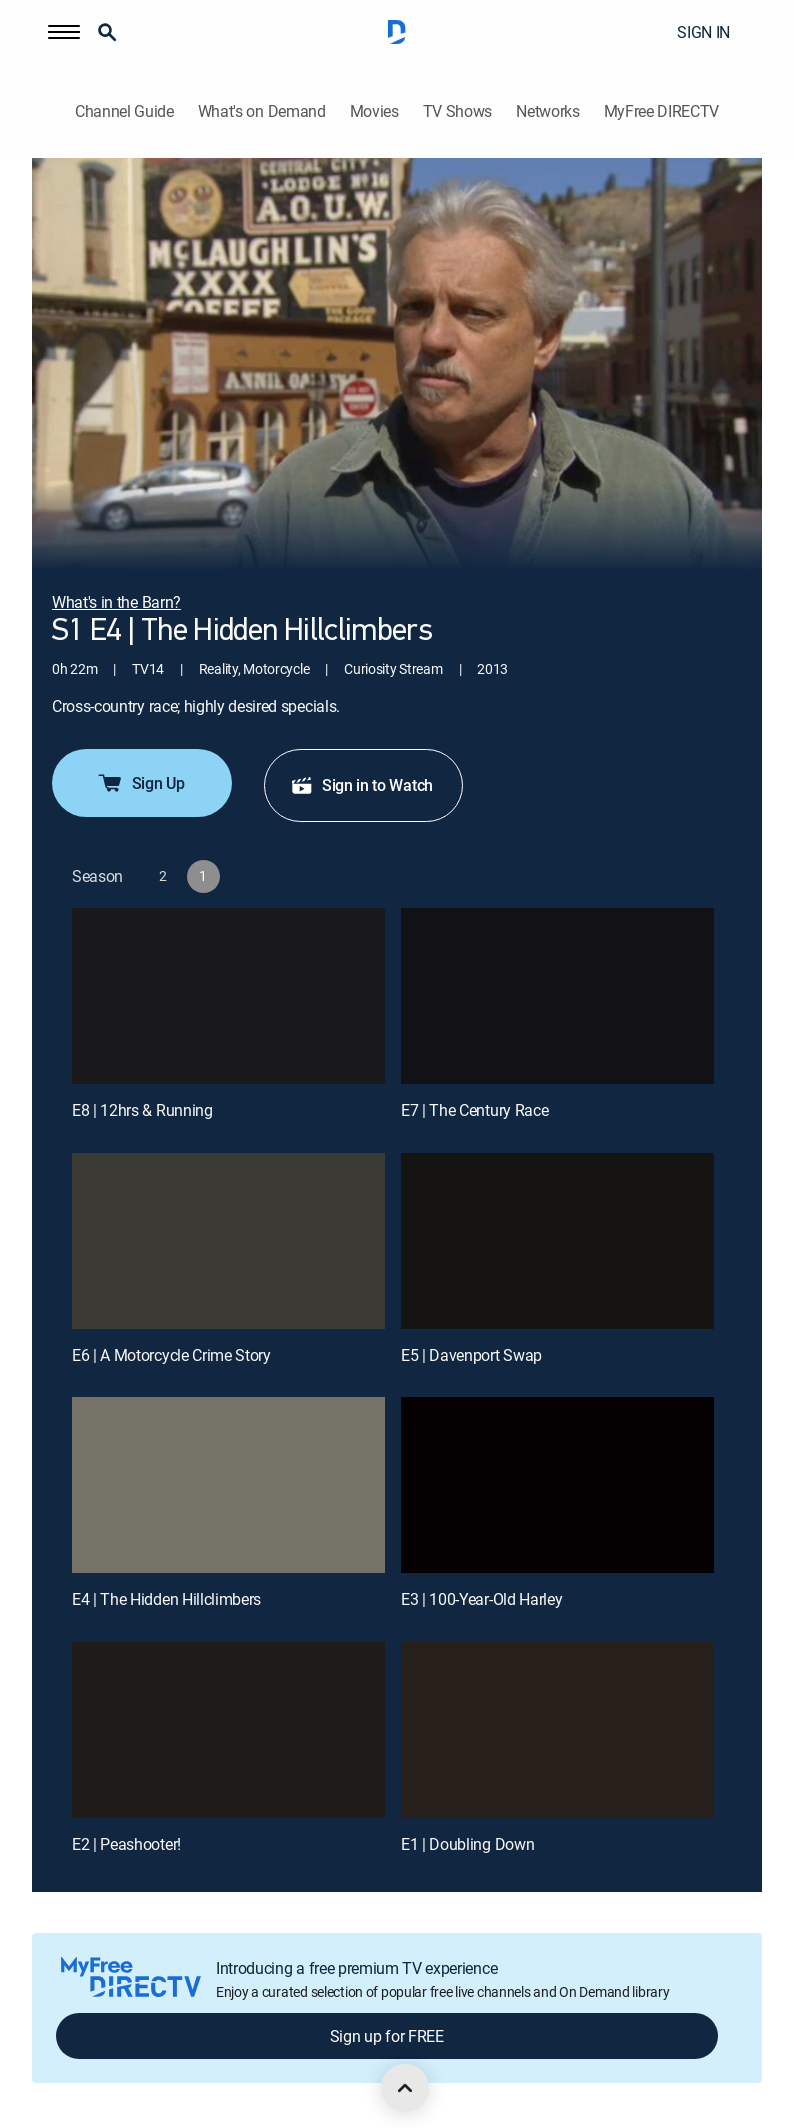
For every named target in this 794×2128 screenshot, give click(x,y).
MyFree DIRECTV (662, 111)
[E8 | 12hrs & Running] (228, 996)
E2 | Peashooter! (126, 1844)
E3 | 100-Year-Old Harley (481, 1599)
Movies (374, 111)
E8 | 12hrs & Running (142, 1110)
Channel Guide (124, 111)
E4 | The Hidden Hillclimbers (166, 1599)
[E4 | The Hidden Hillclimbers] (228, 1485)
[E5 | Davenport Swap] (557, 1241)
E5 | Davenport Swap (471, 1355)
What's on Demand (262, 111)
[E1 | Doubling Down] (557, 1730)
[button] (64, 32)
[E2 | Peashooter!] (228, 1730)
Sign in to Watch (361, 785)
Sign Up (140, 783)
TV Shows (457, 111)
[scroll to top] (405, 2088)
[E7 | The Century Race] (557, 996)
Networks (547, 111)
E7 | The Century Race (474, 1110)
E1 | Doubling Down (467, 1844)
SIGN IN (703, 32)
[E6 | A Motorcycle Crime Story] (228, 1241)
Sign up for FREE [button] (387, 2036)
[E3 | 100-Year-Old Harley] (557, 1485)
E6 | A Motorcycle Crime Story (171, 1355)
